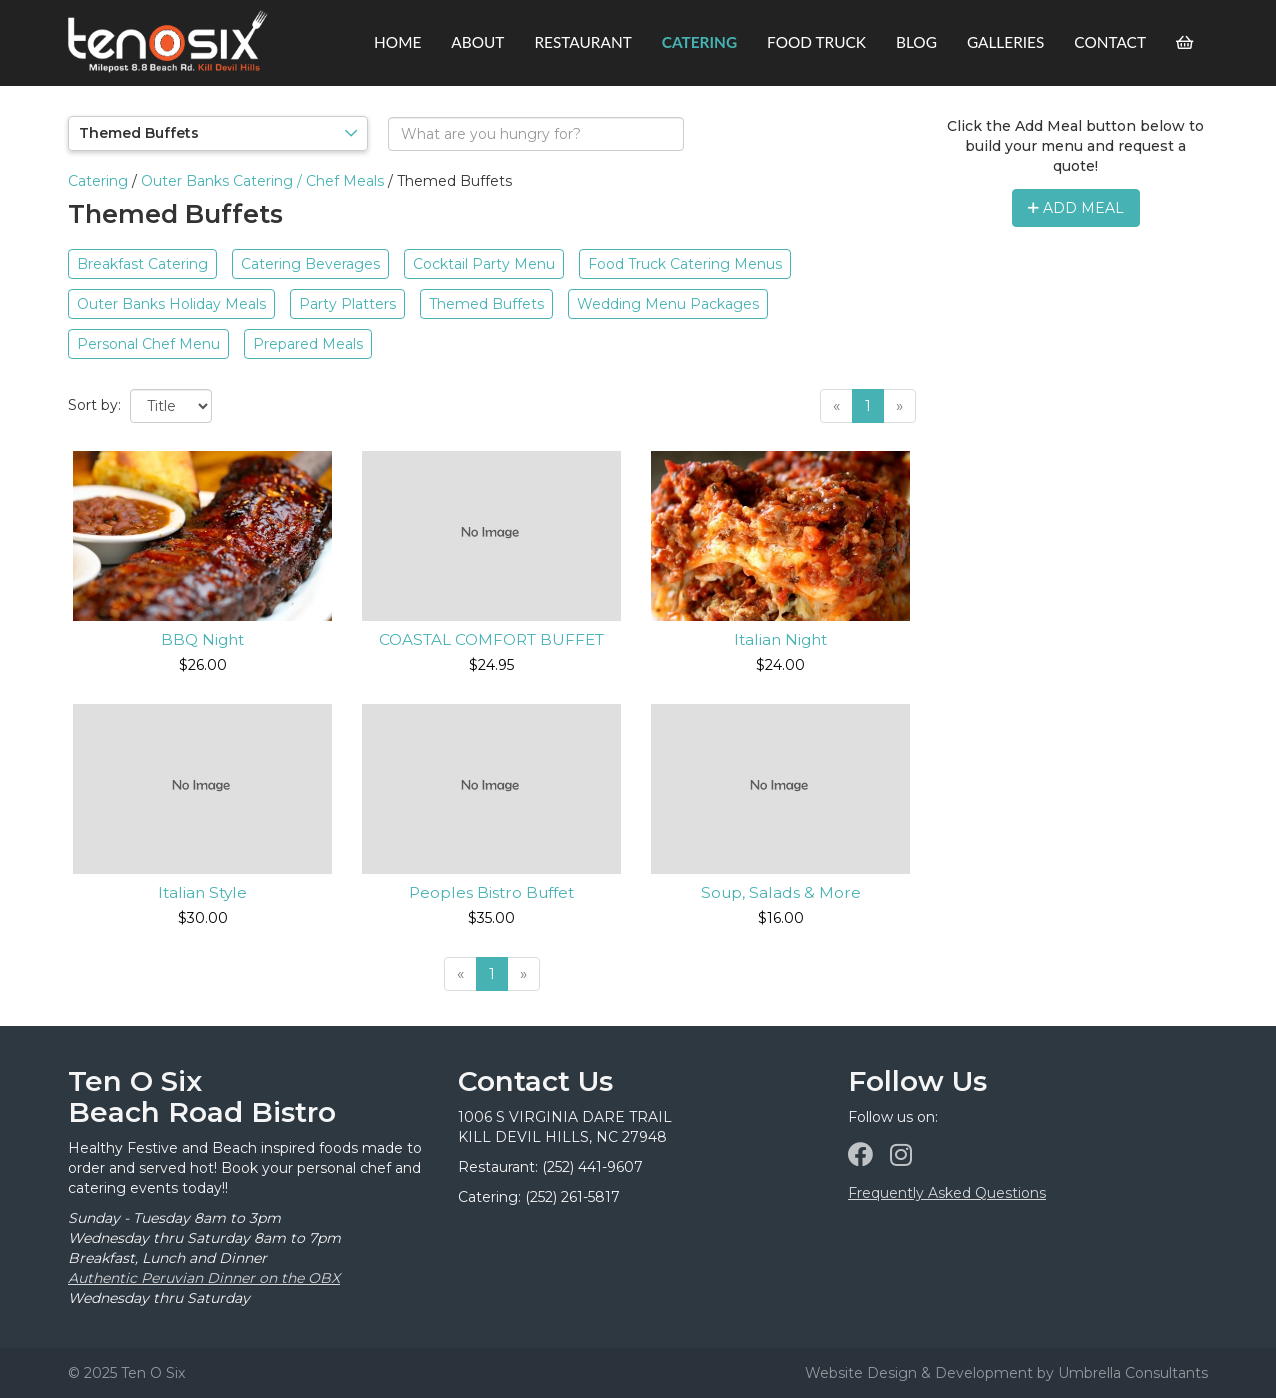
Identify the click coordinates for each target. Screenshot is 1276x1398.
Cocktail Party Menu (484, 264)
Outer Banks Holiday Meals (171, 304)
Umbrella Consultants (1133, 1373)
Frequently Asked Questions (947, 1193)
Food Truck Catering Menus (685, 264)
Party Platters (347, 304)
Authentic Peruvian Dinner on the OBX (204, 1278)
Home (397, 42)
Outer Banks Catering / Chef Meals (262, 181)
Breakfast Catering (142, 264)
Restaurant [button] (582, 42)
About (477, 42)
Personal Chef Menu (148, 344)
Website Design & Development (919, 1373)
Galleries (1005, 42)
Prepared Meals (308, 344)
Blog (916, 42)
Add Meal (1076, 208)
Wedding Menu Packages (668, 304)
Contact (1110, 42)
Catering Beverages (310, 264)
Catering (98, 181)
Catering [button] (699, 42)
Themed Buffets (486, 304)
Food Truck (816, 42)
